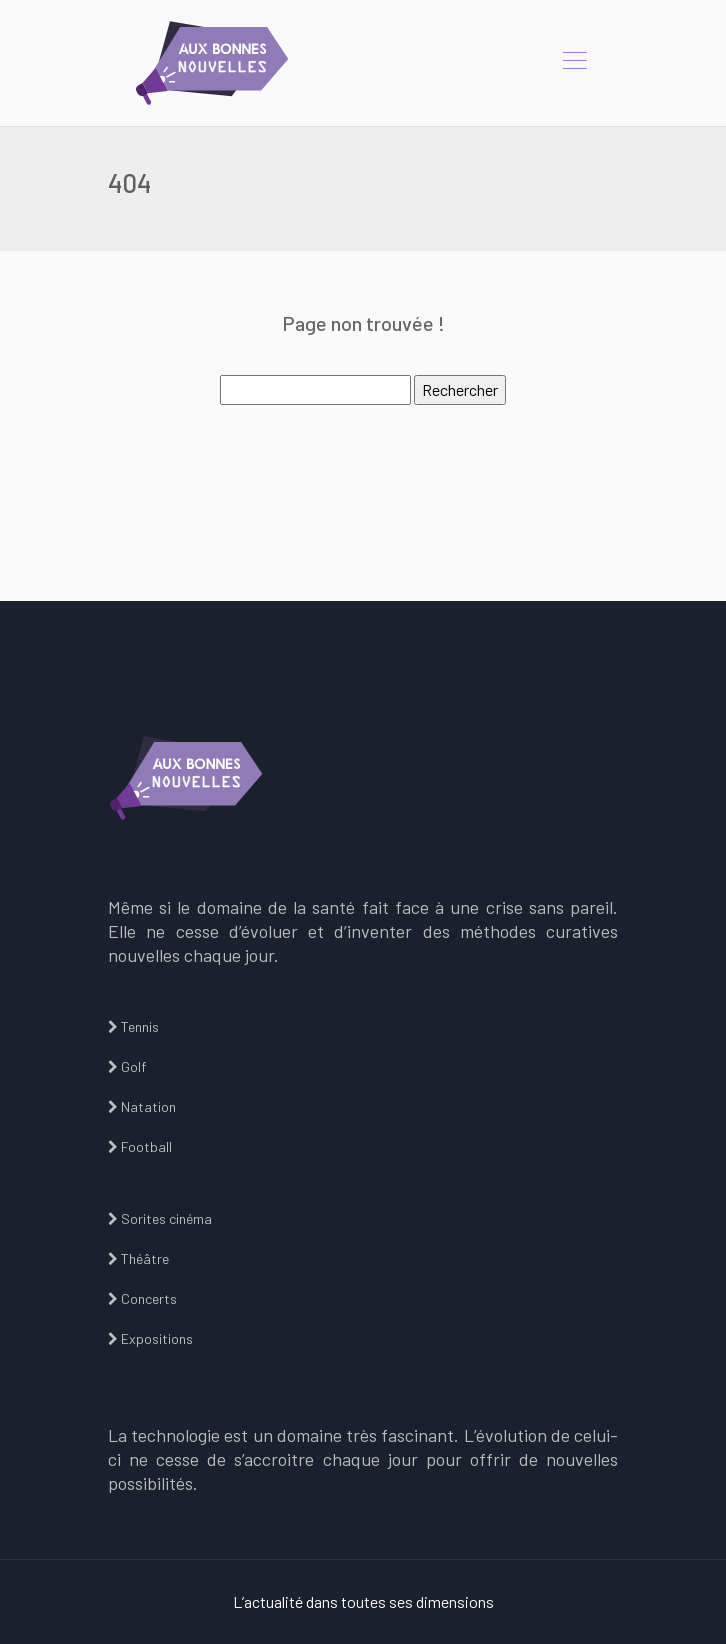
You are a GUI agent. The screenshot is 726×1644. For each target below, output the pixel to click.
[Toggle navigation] (574, 63)
